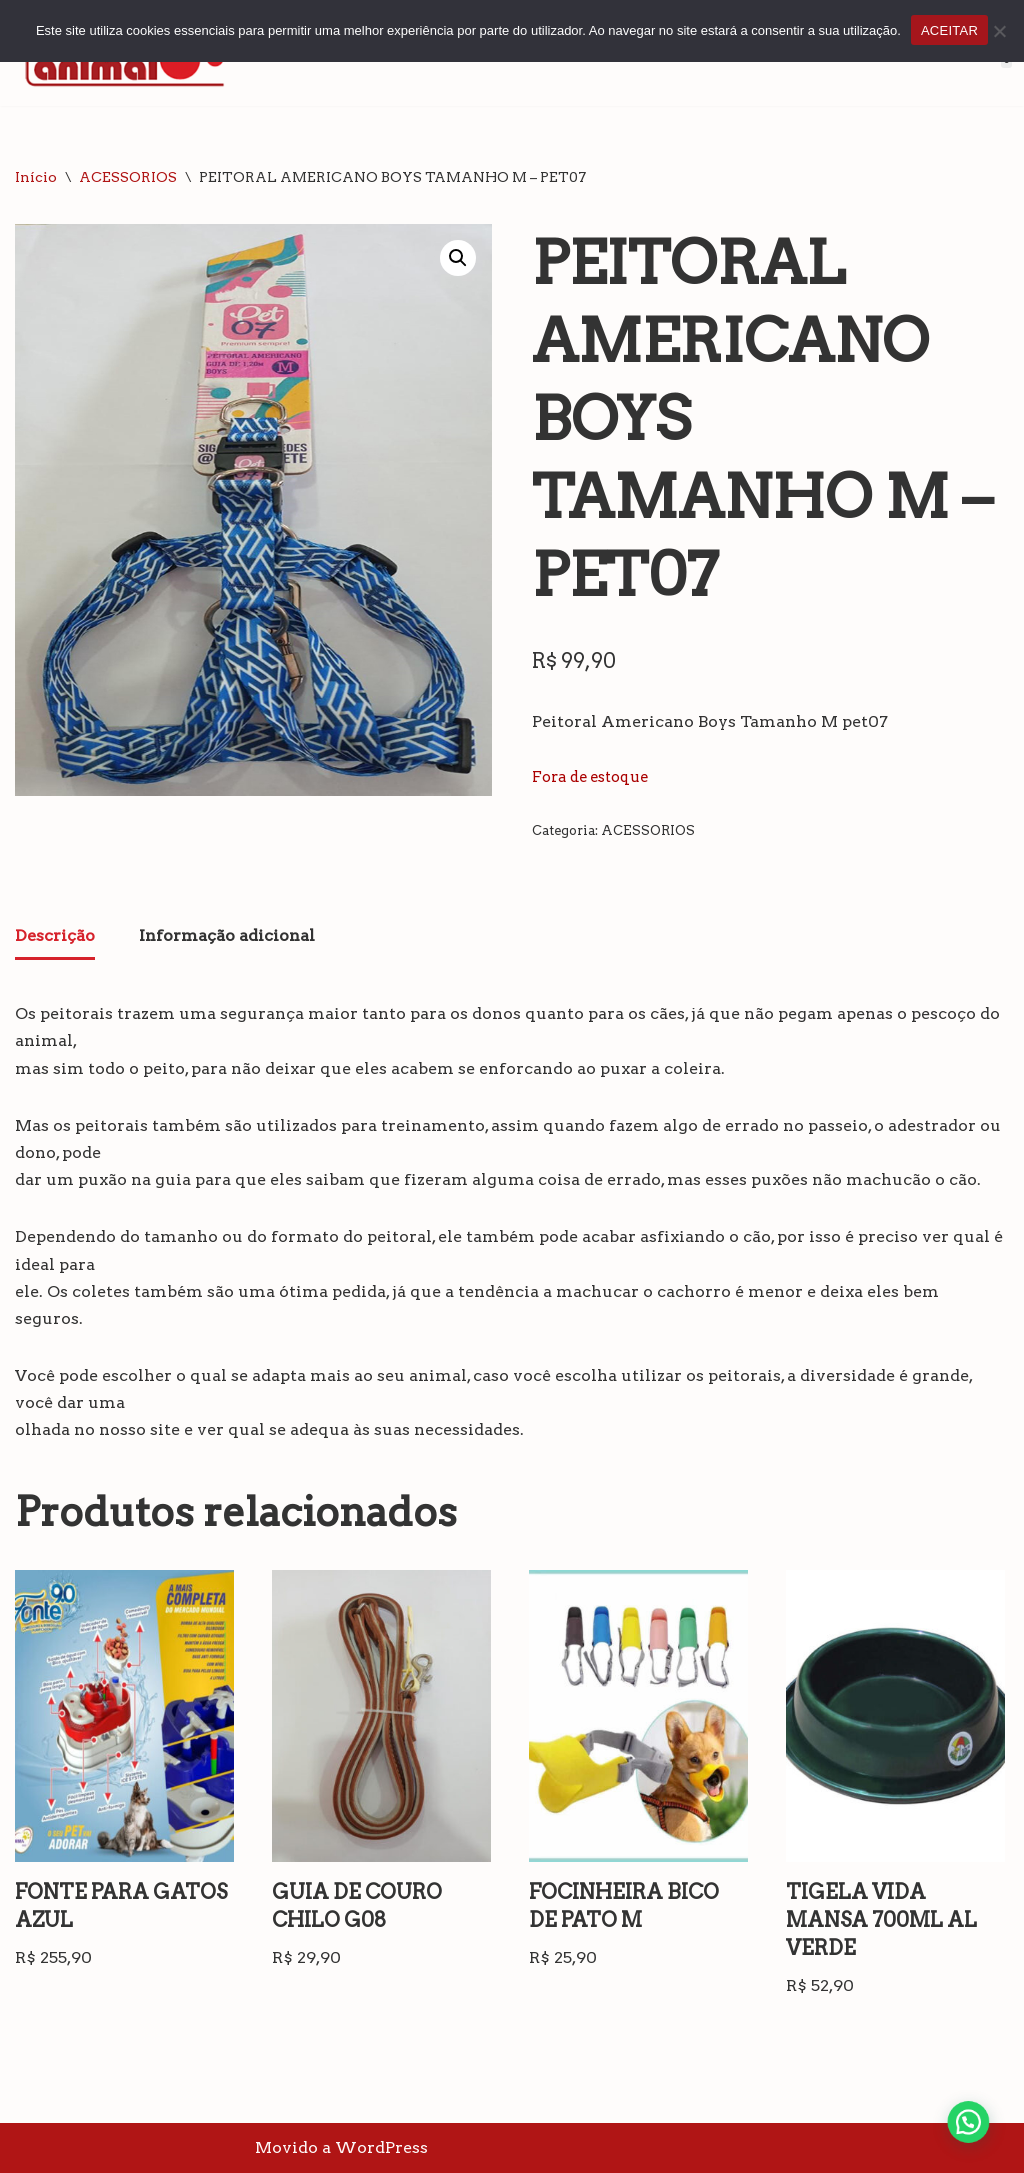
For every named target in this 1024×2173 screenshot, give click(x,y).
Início (36, 177)
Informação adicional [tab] (227, 935)
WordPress (381, 2147)
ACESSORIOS (128, 177)
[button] (458, 258)
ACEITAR (949, 30)
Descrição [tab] (55, 935)
